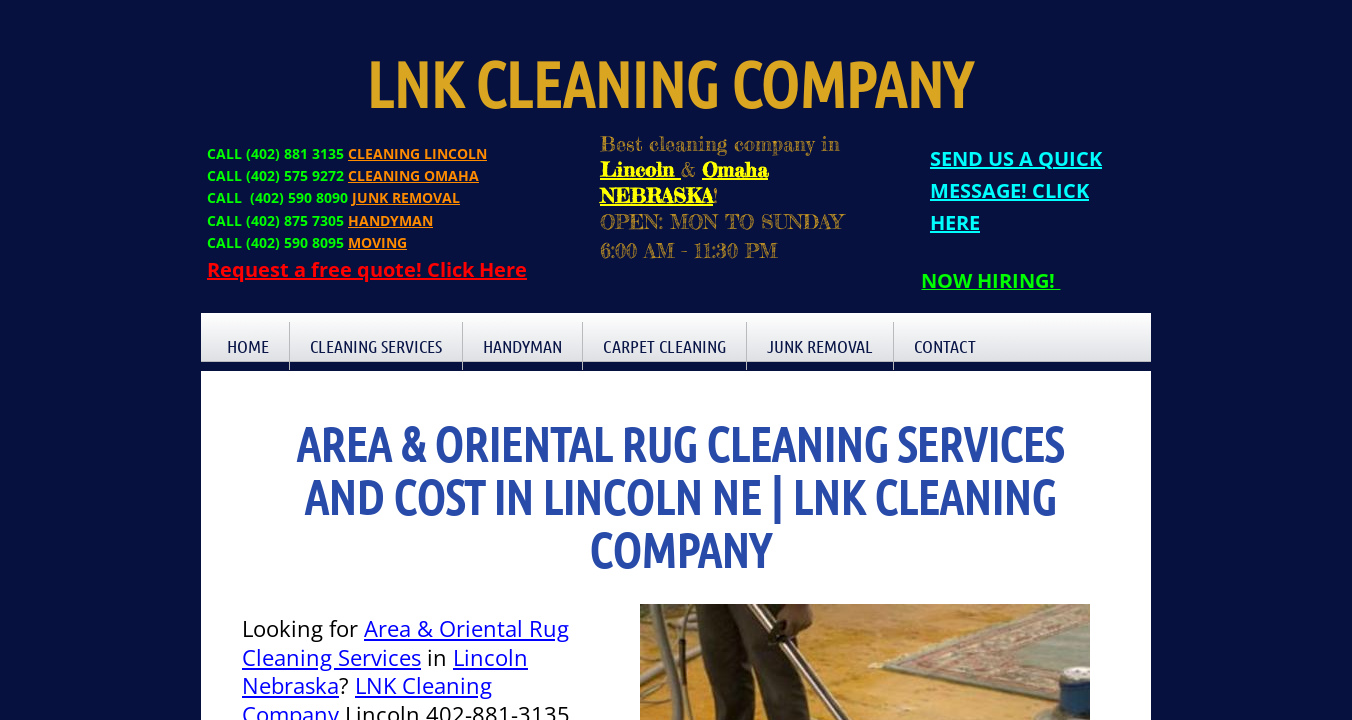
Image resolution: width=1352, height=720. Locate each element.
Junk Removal (820, 346)
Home (248, 346)
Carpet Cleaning (664, 346)
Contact (945, 346)
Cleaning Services (376, 346)
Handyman (522, 346)
